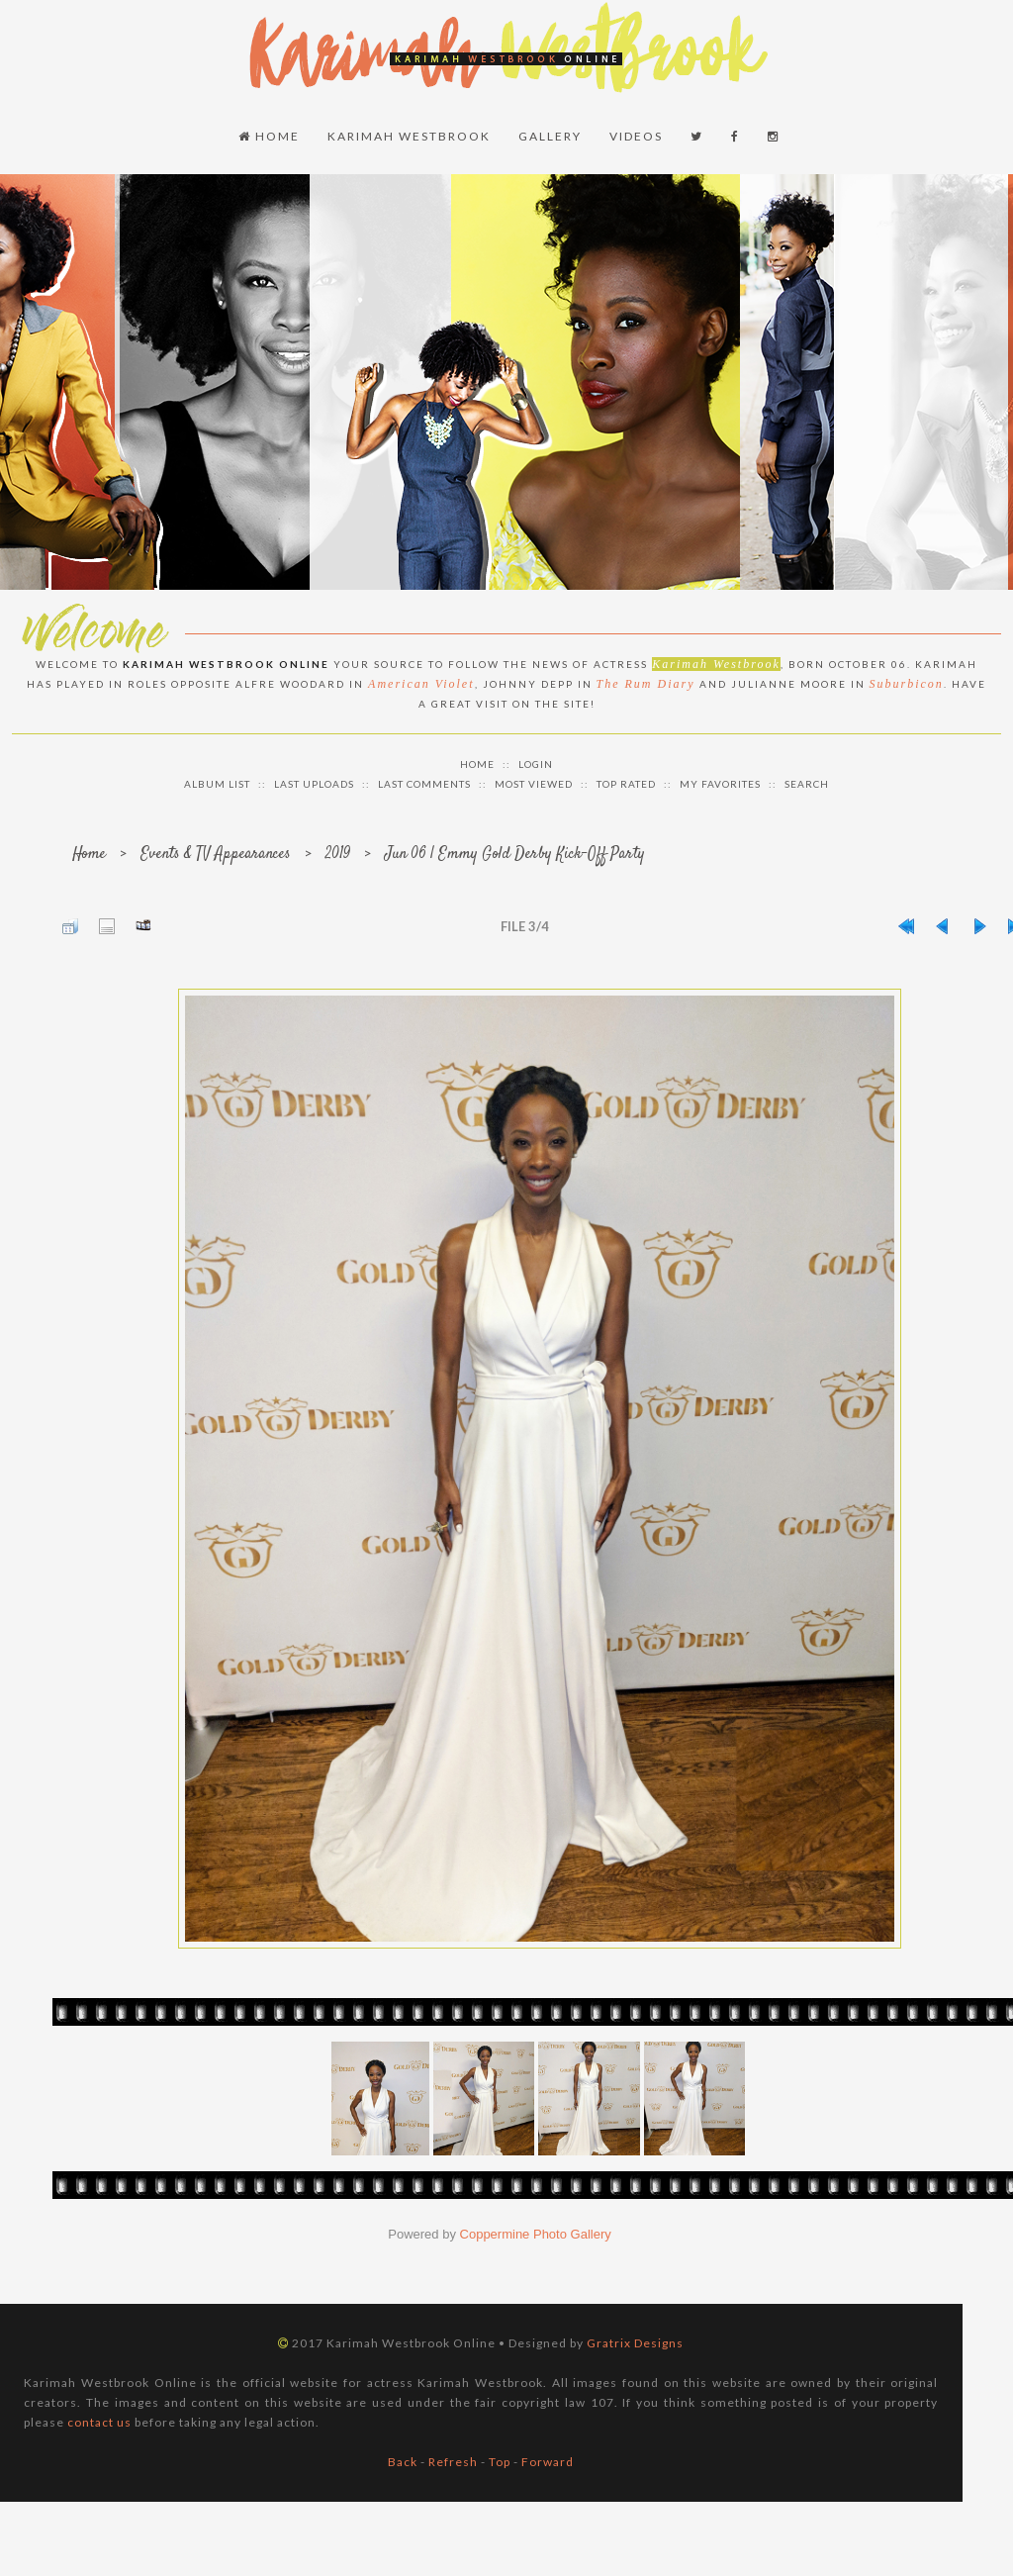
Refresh (453, 2461)
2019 (337, 854)
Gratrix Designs (635, 2343)
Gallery (550, 136)
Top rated (626, 784)
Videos (636, 136)
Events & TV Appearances (215, 854)
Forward (547, 2461)
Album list (217, 784)
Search (806, 784)
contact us (99, 2422)
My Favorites (720, 784)
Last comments (424, 784)
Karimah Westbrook (409, 136)
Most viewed (534, 784)
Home (269, 136)
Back (402, 2461)
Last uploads (314, 784)
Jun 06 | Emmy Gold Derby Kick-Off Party (515, 854)
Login (535, 764)
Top (499, 2461)
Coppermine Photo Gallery (535, 2234)
